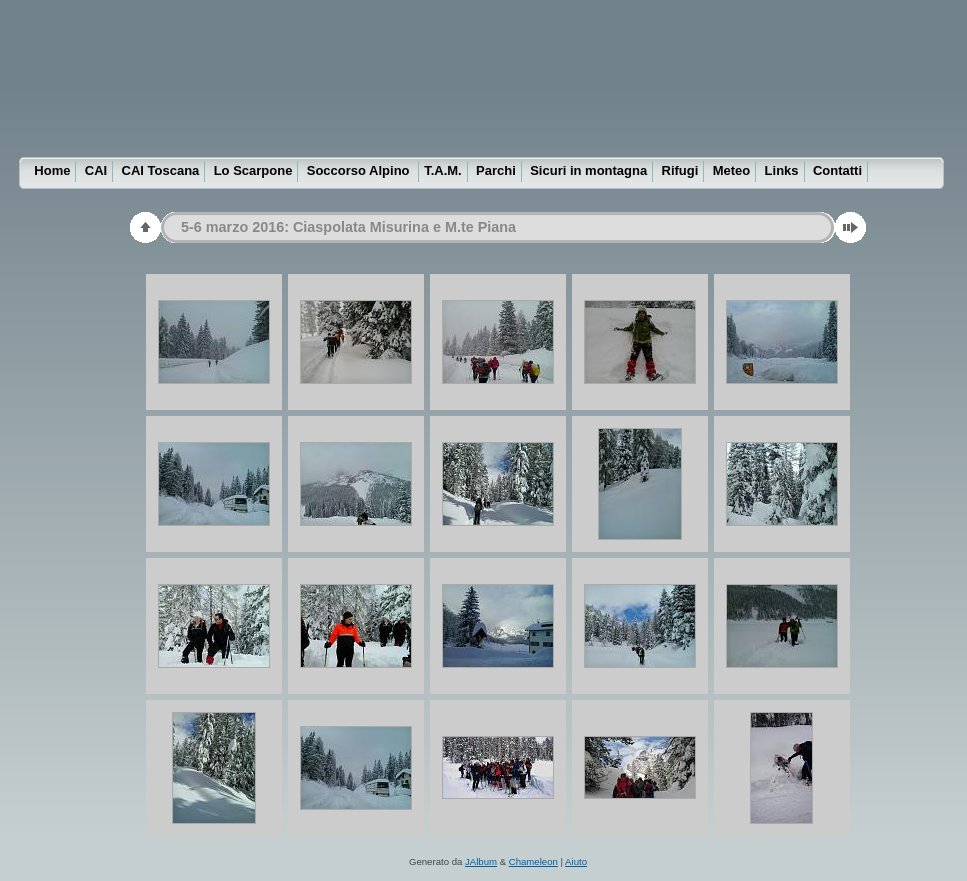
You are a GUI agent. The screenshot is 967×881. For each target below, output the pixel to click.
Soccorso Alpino (360, 170)
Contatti (837, 170)
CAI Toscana (161, 170)
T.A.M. (443, 170)
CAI (96, 170)
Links (782, 170)
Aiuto (576, 861)
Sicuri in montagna (588, 170)
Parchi (496, 170)
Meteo (732, 170)
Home (52, 170)
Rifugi (680, 170)
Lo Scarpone (253, 170)
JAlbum (481, 861)
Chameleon (533, 861)
